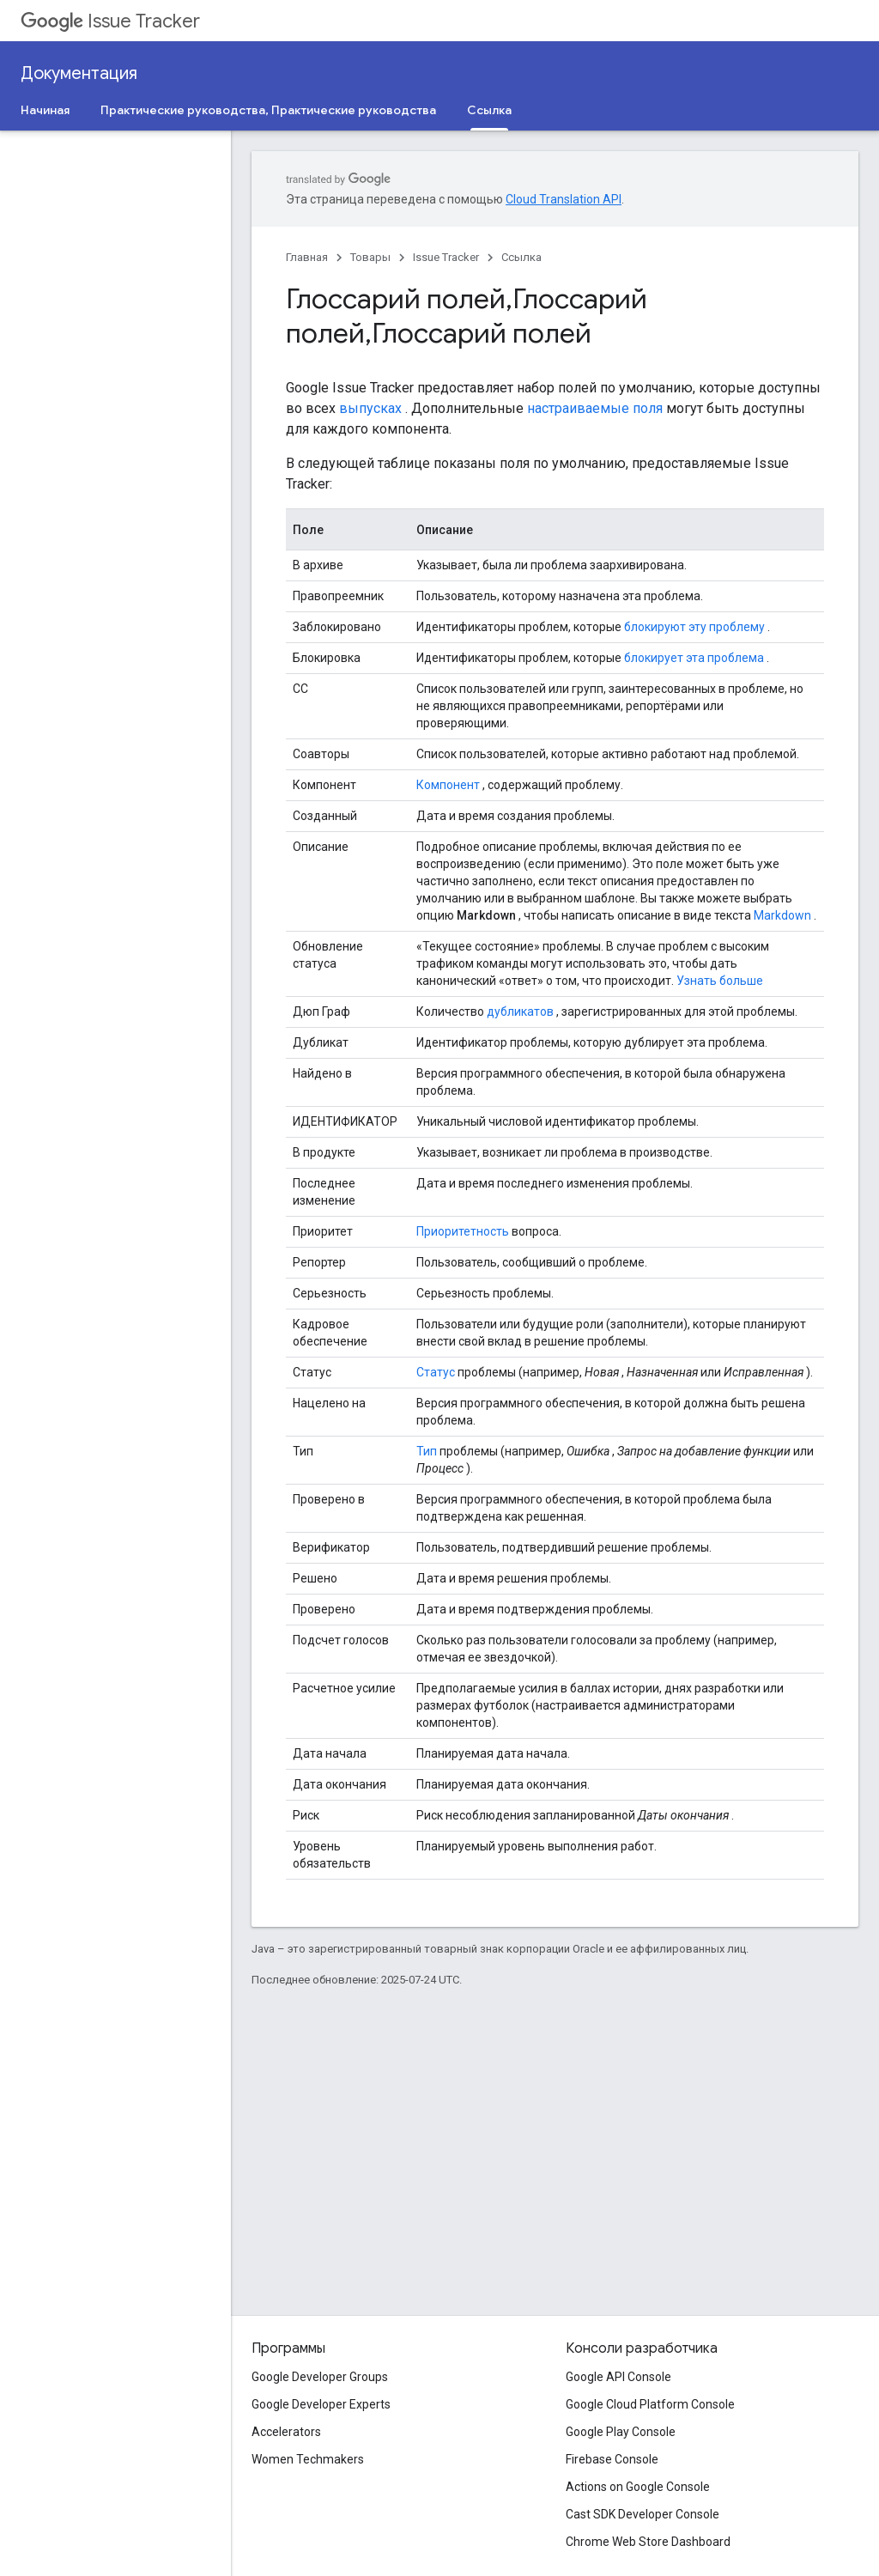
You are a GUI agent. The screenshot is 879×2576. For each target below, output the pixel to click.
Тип (426, 1451)
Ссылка (521, 257)
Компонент (448, 785)
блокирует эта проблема (694, 658)
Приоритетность (462, 1231)
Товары (370, 257)
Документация (79, 73)
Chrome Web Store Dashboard (648, 2542)
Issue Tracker (110, 21)
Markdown (782, 915)
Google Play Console (621, 2432)
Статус (435, 1372)
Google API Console (618, 2377)
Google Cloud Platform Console (650, 2404)
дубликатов (520, 1011)
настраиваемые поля (595, 408)
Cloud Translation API (563, 199)
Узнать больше (719, 980)
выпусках (370, 408)
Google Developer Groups (320, 2377)
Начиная (45, 110)
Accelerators (286, 2432)
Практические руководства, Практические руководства (268, 110)
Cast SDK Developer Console (642, 2514)
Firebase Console (612, 2459)
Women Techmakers (308, 2459)
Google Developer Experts (321, 2404)
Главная (307, 257)
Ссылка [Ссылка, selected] (489, 110)
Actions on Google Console (638, 2487)
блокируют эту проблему (694, 627)
